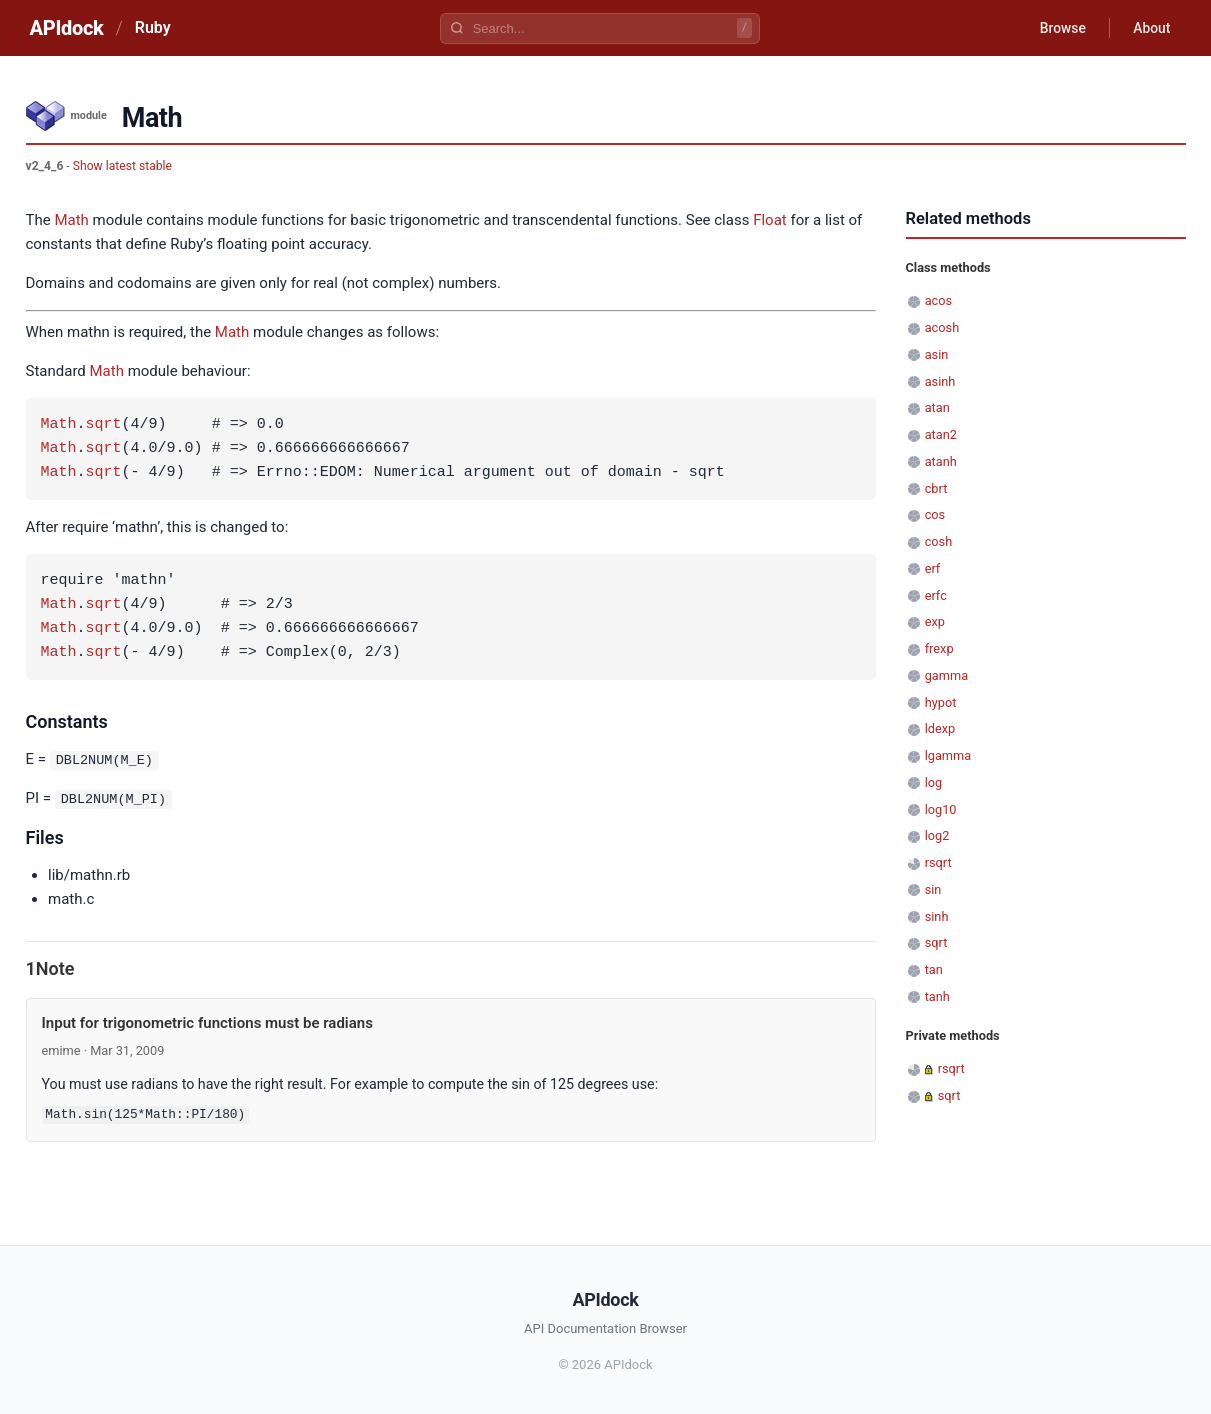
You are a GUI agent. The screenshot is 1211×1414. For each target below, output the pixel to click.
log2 (937, 835)
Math (71, 220)
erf (933, 568)
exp (935, 621)
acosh (942, 327)
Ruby (153, 27)
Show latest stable (122, 166)
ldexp (940, 728)
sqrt (104, 425)
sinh (937, 916)
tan (934, 969)
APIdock (67, 28)
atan (937, 407)
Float (770, 220)
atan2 (941, 434)
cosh (939, 541)
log (934, 782)
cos (935, 514)
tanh (937, 996)
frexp (939, 648)
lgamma (948, 755)
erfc (936, 595)
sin (933, 889)
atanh (941, 461)
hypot (941, 702)
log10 (941, 809)
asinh (940, 381)
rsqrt (938, 862)
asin (937, 354)
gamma (946, 675)
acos (938, 300)
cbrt (936, 488)
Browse (1059, 28)
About (1151, 28)
